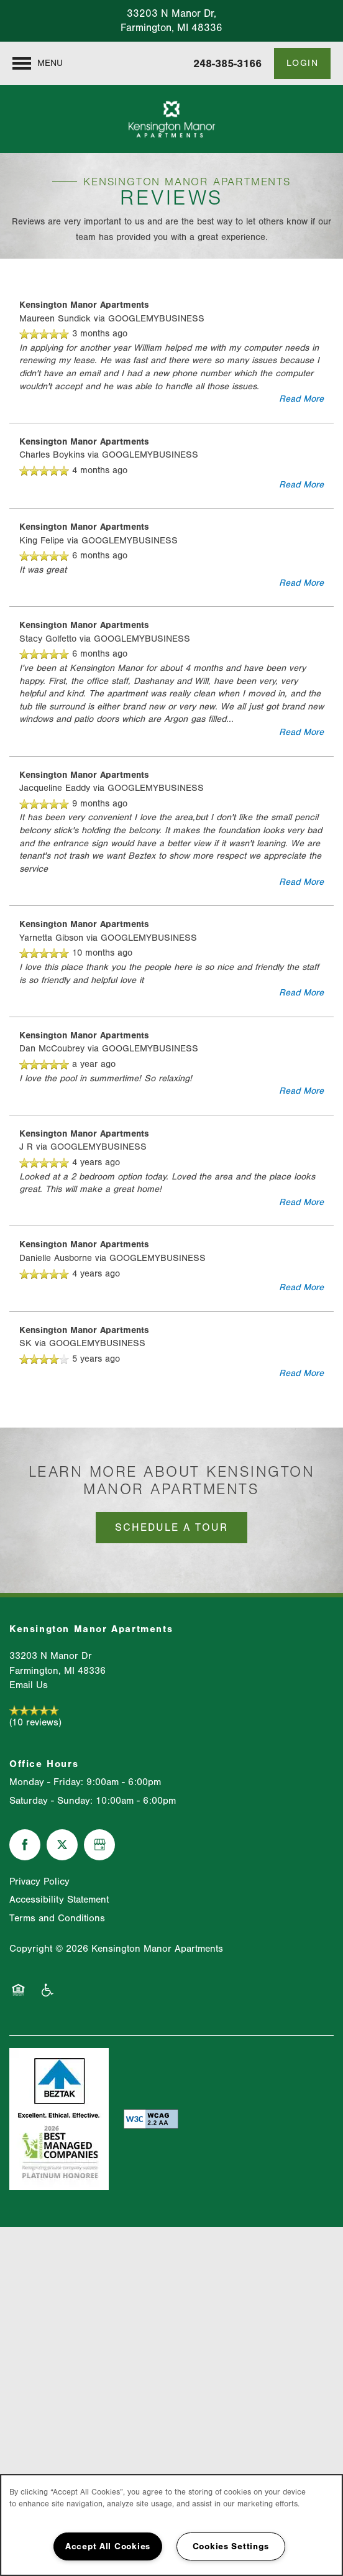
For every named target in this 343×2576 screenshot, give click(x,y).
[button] (302, 63)
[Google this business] (99, 1844)
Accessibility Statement (59, 1899)
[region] (171, 2525)
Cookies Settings (231, 2546)
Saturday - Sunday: (51, 1800)
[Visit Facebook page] (24, 1844)
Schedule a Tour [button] (171, 1527)
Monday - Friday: (46, 1782)
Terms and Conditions (57, 1918)
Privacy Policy (39, 1881)
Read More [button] (301, 399)
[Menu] (37, 63)
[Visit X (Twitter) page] (62, 1844)
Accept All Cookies (107, 2546)
